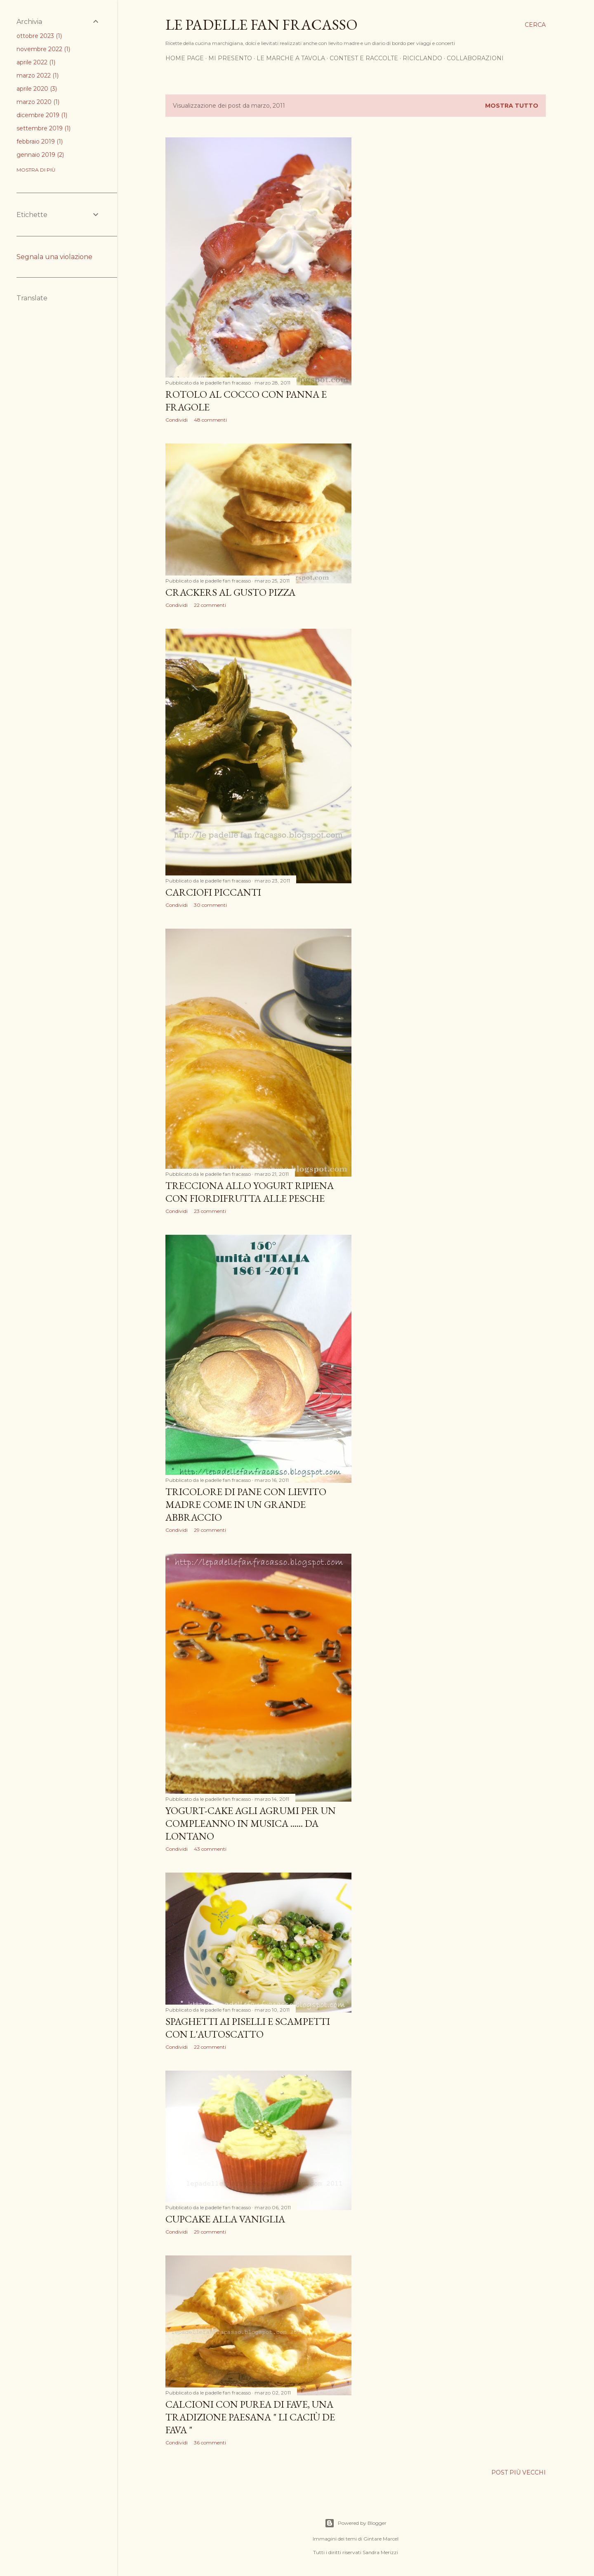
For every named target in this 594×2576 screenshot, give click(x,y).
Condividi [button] (176, 420)
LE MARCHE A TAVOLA (291, 58)
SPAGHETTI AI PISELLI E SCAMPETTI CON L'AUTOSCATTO (247, 2028)
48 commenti (210, 420)
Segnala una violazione (54, 257)
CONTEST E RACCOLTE (364, 58)
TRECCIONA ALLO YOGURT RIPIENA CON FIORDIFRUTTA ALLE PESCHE (249, 1192)
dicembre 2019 (41, 115)
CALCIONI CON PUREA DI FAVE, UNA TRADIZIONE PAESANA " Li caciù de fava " (250, 2417)
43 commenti (210, 1849)
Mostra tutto (511, 105)
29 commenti (210, 1530)
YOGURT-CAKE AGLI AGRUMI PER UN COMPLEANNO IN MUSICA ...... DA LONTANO (250, 1823)
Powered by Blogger (356, 2523)
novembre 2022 (43, 49)
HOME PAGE (184, 58)
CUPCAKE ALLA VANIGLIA (225, 2219)
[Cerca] (535, 25)
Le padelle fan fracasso (261, 24)
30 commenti (210, 905)
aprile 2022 (35, 62)
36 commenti (210, 2442)
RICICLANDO (422, 58)
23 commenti (210, 1211)
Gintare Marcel (380, 2539)
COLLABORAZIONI (475, 58)
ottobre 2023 (39, 36)
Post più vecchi (518, 2472)
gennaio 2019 (40, 154)
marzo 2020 (37, 102)
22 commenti (210, 605)
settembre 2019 (43, 128)
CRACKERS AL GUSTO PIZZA (230, 592)
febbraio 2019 (39, 141)
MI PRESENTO (230, 58)
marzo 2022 (37, 75)
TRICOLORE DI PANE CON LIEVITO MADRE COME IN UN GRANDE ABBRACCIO (245, 1504)
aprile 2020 (36, 88)
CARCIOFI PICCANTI (213, 892)
